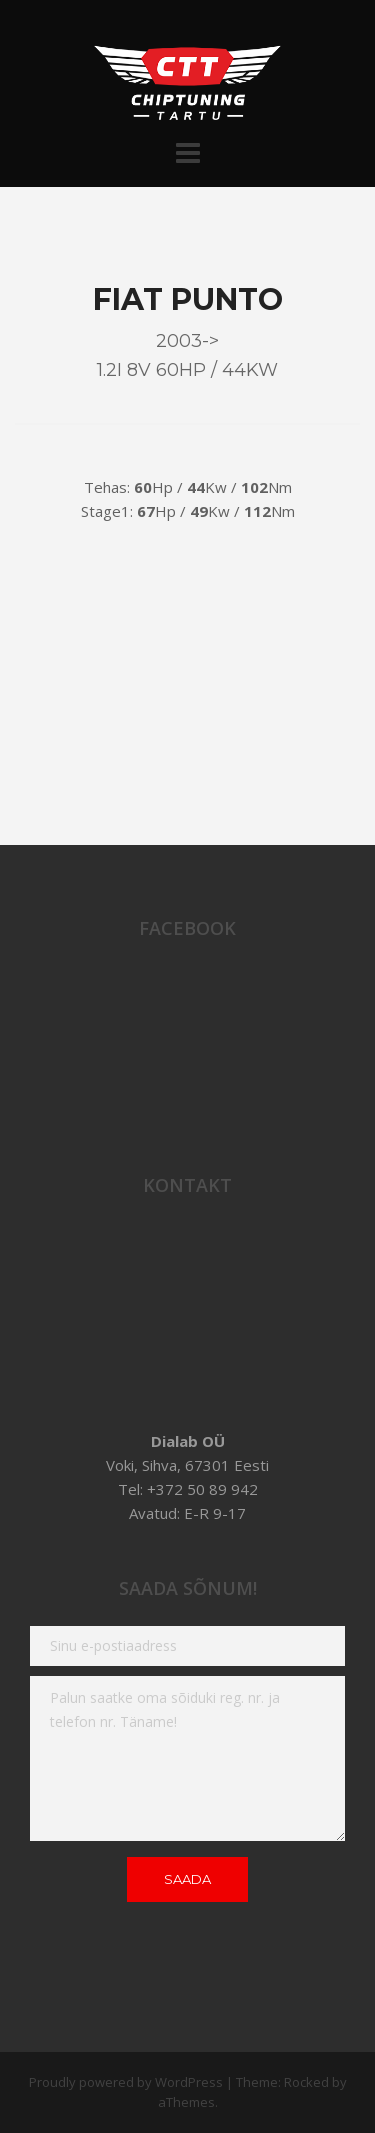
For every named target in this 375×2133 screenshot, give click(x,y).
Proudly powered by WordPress (126, 2082)
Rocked (306, 2082)
